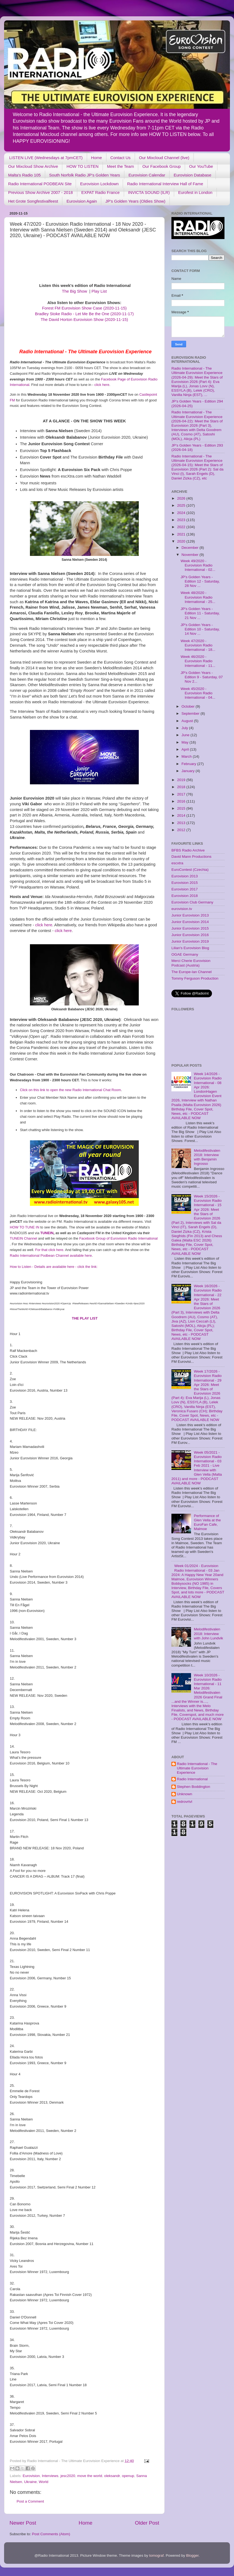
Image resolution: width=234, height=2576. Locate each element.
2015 (181, 808)
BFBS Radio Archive (188, 850)
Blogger (192, 2555)
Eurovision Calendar (146, 175)
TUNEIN (46, 1233)
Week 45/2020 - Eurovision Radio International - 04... (198, 693)
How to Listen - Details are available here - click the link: (53, 1267)
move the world (89, 2476)
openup (128, 2476)
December (190, 548)
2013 (181, 823)
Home (96, 157)
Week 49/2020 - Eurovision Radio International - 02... (198, 565)
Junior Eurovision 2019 (190, 941)
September (191, 713)
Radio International (192, 1779)
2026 (181, 498)
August (187, 721)
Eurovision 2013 (184, 876)
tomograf (156, 2555)
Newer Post (23, 2523)
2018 (181, 787)
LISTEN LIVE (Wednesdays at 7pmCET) (46, 157)
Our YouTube (201, 166)
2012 (181, 830)
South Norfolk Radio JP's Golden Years (84, 175)
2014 (181, 815)
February (189, 764)
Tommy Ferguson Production (194, 978)
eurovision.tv (181, 909)
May (185, 742)
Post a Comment (30, 2501)
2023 (181, 520)
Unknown (184, 1794)
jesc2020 (67, 2476)
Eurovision (31, 2476)
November (190, 555)
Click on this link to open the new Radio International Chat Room (70, 1090)
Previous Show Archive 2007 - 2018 (40, 192)
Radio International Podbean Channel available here (51, 1255)
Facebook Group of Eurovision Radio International (118, 1238)
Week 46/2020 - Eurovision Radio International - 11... (198, 661)
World (43, 2482)
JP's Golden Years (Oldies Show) (135, 201)
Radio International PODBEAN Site (40, 183)
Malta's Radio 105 (24, 175)
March (187, 756)
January (188, 771)
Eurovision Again (81, 201)
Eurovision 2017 (184, 889)
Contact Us (120, 157)
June (185, 735)
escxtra (177, 863)
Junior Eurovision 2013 (190, 915)
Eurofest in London (195, 192)
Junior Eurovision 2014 (190, 922)
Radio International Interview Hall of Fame (165, 183)
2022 (181, 527)
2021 (181, 534)
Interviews (50, 2476)
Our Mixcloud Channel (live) (164, 157)
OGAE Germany (184, 954)
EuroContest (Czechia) (190, 870)
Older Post (147, 2523)
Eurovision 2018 (184, 896)
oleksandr (112, 2476)
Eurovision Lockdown (99, 183)
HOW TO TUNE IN (24, 1227)
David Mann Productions (191, 856)
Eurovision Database (192, 175)
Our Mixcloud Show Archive (33, 166)
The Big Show (74, 291)
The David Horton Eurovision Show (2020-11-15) (84, 319)
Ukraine (30, 2482)
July (185, 728)
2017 (181, 794)
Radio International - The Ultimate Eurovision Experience (197, 1768)
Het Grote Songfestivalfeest (33, 201)
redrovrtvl (184, 1802)
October (188, 706)
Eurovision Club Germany (192, 902)
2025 (181, 505)
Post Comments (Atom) (51, 2534)
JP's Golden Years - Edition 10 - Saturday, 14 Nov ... (200, 629)
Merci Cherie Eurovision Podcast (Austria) (190, 963)
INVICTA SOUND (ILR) (149, 192)
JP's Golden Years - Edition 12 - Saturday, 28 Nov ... (200, 581)
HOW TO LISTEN (82, 166)
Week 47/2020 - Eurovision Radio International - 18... (198, 645)
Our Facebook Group (161, 166)
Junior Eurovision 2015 (190, 928)
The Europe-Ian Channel (191, 972)
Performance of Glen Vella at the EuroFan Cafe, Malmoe (207, 1522)
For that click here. (49, 1250)
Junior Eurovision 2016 (190, 935)
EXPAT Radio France (100, 192)
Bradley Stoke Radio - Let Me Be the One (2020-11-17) (84, 314)
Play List (99, 291)
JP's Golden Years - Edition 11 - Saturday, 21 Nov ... (200, 613)
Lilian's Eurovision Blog (190, 948)
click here (101, 385)
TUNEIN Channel (23, 1238)
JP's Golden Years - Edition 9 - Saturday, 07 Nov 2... (202, 677)
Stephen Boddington (193, 1787)
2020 (181, 541)
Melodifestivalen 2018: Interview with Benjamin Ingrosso (207, 1157)
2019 (181, 780)
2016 (181, 801)
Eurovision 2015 (184, 883)
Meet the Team (120, 166)
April (185, 749)
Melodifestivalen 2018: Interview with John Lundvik (208, 1633)
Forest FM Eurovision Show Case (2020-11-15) (84, 308)
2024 (181, 513)
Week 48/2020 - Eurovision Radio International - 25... (198, 597)
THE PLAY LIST (85, 1318)
